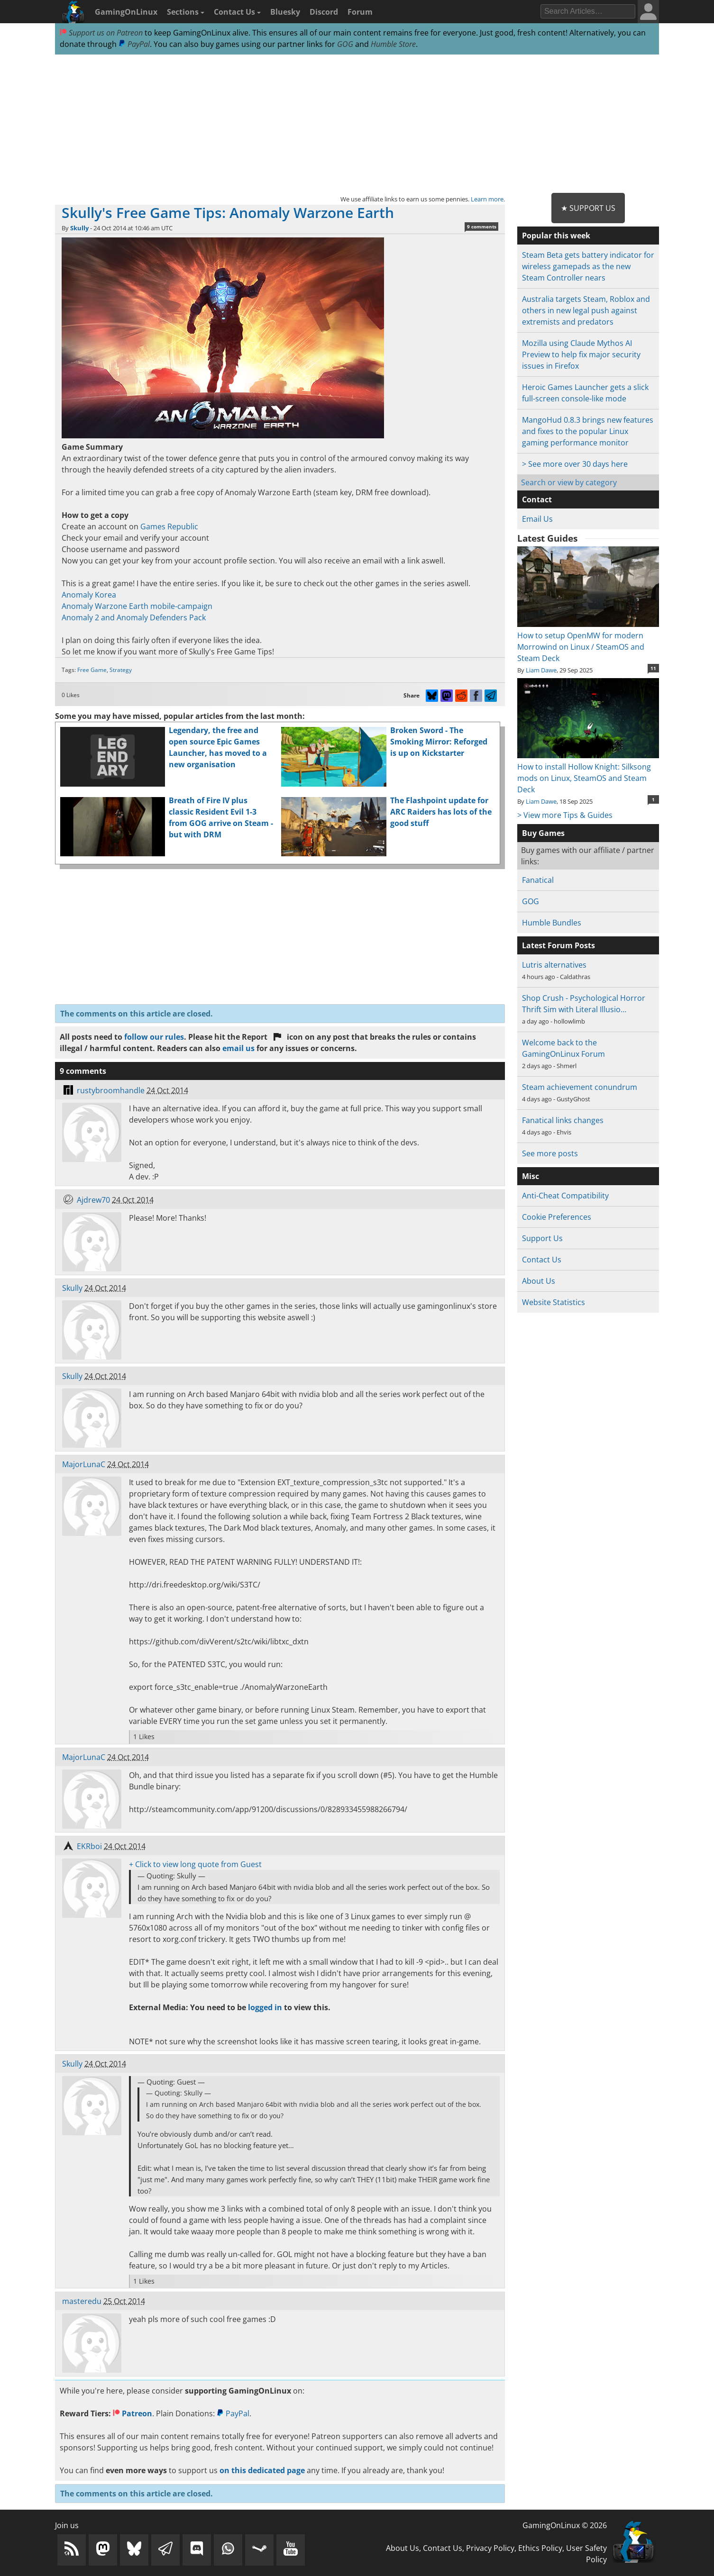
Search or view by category (569, 482)
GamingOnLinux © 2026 (564, 2525)
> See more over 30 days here (575, 464)
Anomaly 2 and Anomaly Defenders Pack (134, 617)
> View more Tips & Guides (565, 815)
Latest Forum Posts (558, 945)
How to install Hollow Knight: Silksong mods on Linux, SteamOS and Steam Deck (588, 772)
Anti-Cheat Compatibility (565, 1195)
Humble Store (393, 44)
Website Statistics (553, 1302)
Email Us (537, 519)
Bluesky (285, 12)
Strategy (121, 670)
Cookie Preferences (556, 1217)
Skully (79, 228)
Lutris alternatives (554, 965)
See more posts (550, 1153)
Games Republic (169, 526)
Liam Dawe (541, 670)
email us (238, 1048)
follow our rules (154, 1037)
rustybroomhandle (111, 1090)
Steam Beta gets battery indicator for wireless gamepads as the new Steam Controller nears (588, 266)
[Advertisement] (357, 124)
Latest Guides (547, 538)
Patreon (132, 2413)
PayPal (134, 44)
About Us (538, 1281)
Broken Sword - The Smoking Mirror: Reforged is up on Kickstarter (438, 741)
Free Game (92, 670)
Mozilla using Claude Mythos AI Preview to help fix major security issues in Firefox (581, 354)
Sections (185, 12)
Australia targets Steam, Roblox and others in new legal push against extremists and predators (586, 310)
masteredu (81, 2301)
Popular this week (556, 235)
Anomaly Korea (89, 595)
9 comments (481, 226)
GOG (345, 44)
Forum (360, 12)
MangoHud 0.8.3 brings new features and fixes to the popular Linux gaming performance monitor (587, 431)
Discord (324, 12)
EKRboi (89, 1846)
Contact (537, 499)
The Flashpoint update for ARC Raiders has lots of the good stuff (441, 811)
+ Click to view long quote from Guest (195, 1864)
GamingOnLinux (126, 12)
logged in (265, 2007)
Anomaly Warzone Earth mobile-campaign (137, 606)
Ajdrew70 (93, 1200)
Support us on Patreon (101, 32)
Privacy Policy (490, 2548)
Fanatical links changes (563, 1120)
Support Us (542, 1238)
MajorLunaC (83, 1464)
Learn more (487, 199)
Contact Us (237, 12)
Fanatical (538, 880)
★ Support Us (588, 208)
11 (653, 668)
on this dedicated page (262, 2470)
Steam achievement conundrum (579, 1087)
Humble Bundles (551, 922)
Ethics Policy (540, 2548)
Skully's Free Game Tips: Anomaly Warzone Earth (228, 212)
